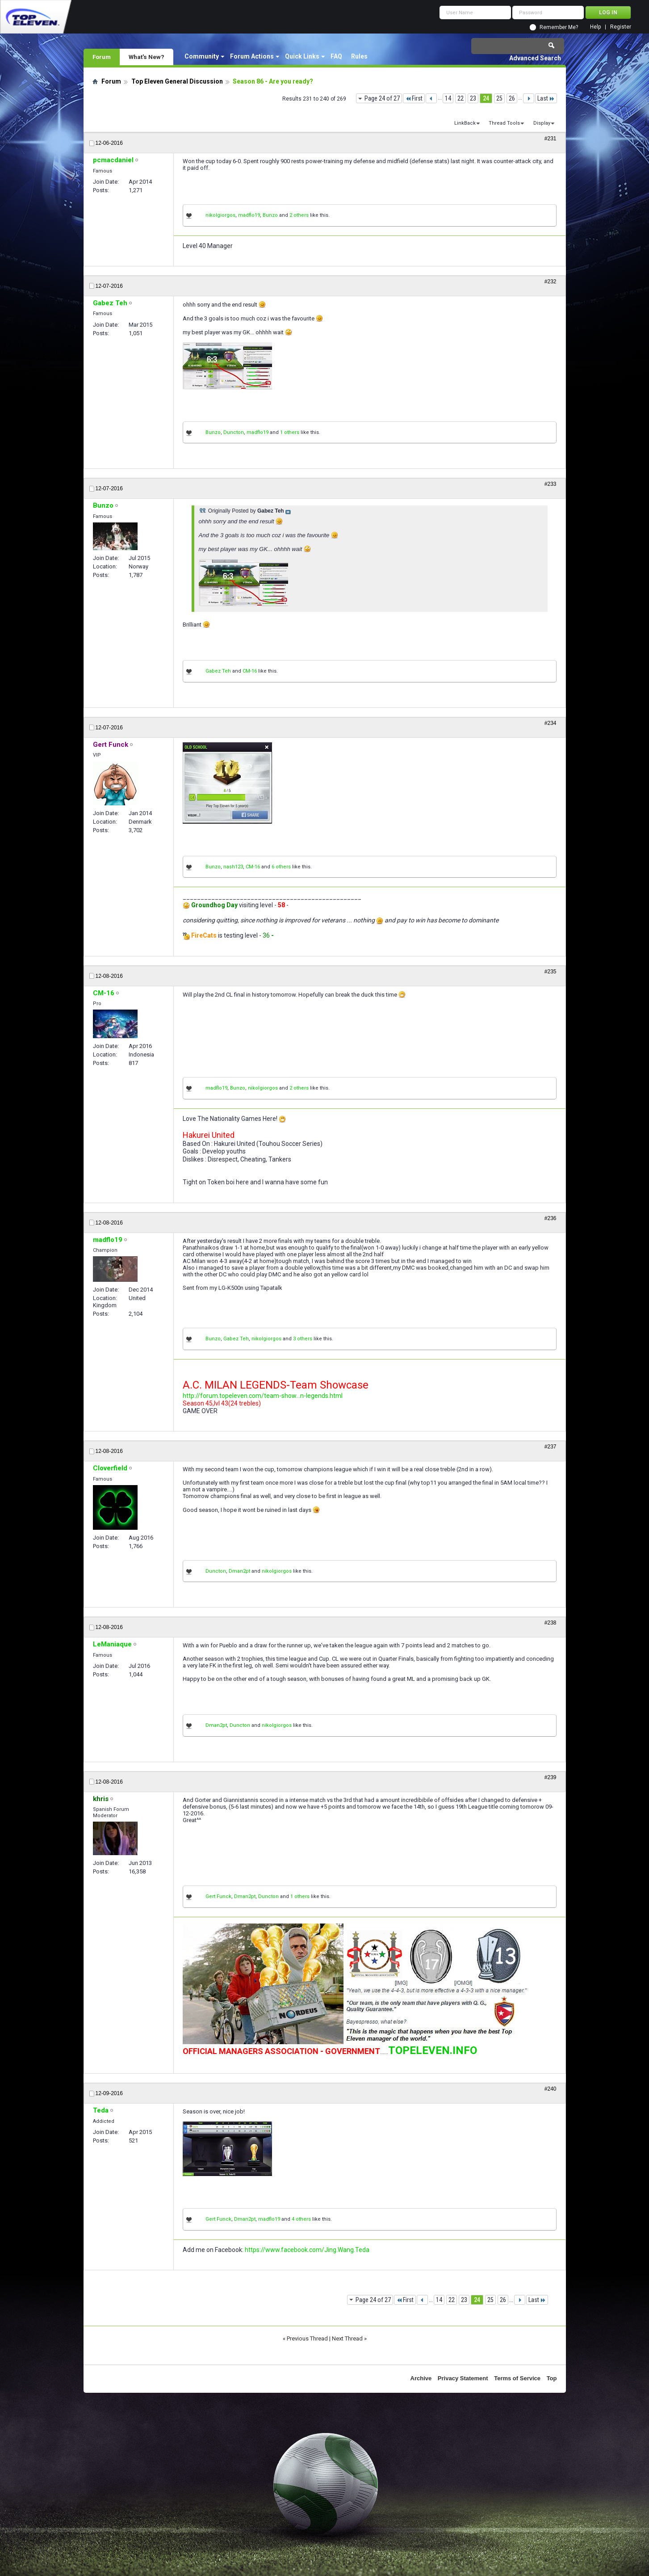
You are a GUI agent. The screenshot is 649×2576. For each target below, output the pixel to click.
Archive (421, 2378)
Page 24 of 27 (382, 98)
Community (201, 56)
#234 (550, 723)
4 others (301, 2219)
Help (595, 27)
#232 (550, 281)
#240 (550, 2089)
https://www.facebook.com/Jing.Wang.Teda (307, 2249)
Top (552, 2378)
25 (499, 98)
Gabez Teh (218, 671)
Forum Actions (252, 56)
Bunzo (270, 215)
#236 (550, 1218)
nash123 (233, 867)
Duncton (233, 432)
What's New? (146, 56)
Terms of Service (517, 2378)
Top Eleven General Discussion (177, 81)
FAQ (336, 56)
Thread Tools (504, 123)
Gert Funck (218, 1896)
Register (620, 27)
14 (448, 98)
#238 (550, 1623)
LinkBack (465, 123)
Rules (359, 56)
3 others (302, 1339)
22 (460, 98)
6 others (281, 867)
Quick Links (302, 56)
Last (546, 98)
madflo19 (249, 215)
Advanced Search (535, 58)
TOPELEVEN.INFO (432, 2050)
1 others (289, 432)
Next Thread (347, 2338)
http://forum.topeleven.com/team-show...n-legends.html (263, 1395)
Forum (101, 56)
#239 (550, 1777)
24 (486, 98)
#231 (550, 138)
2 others (299, 215)
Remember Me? (559, 27)
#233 (550, 484)
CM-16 (250, 671)
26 (512, 98)
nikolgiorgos (220, 215)
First (414, 98)
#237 (550, 1447)
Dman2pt (239, 1571)
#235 (550, 971)
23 (473, 98)
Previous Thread (307, 2338)
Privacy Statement (463, 2378)
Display (541, 123)
